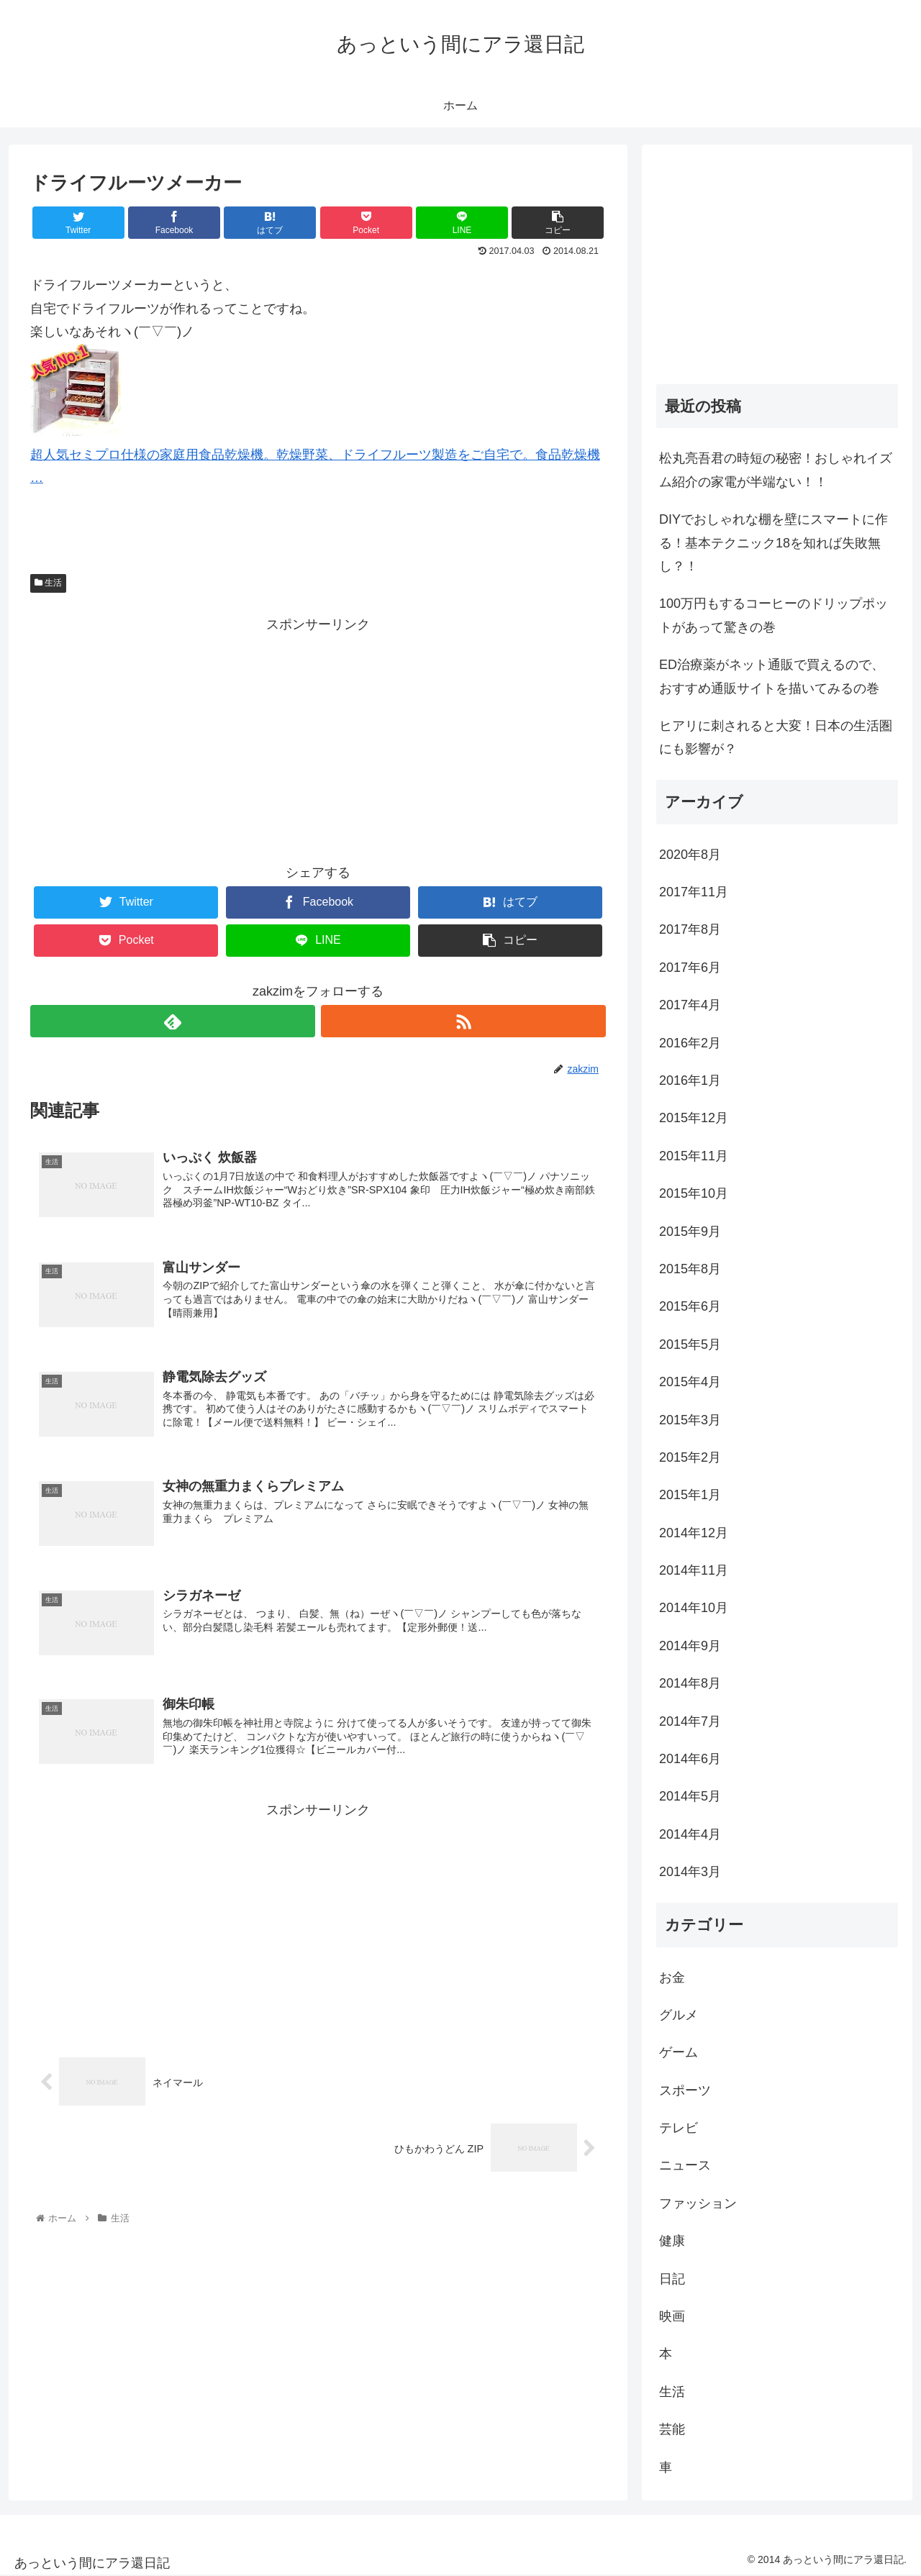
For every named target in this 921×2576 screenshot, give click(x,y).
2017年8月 (690, 929)
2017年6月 (690, 967)
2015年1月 (690, 1495)
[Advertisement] (318, 736)
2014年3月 (690, 1872)
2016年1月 (690, 1080)
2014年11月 (693, 1570)
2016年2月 (690, 1043)
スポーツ (685, 2090)
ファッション (698, 2203)
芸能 (672, 2429)
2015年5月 (690, 1344)
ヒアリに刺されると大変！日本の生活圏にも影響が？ (775, 737)
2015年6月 (690, 1306)
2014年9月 (690, 1646)
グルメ (678, 2015)
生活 (48, 583)
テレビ (678, 2128)
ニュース (685, 2165)
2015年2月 (690, 1457)
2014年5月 (690, 1796)
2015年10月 (693, 1193)
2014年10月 (693, 1608)
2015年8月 (690, 1269)
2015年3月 (690, 1420)
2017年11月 (693, 892)
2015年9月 (690, 1231)
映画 (672, 2316)
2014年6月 (690, 1759)
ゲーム (678, 2052)
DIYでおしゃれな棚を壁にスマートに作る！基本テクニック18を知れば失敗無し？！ (773, 542)
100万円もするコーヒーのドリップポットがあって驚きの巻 (773, 615)
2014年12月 (693, 1533)
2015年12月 (693, 1118)
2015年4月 (690, 1382)
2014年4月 (690, 1834)
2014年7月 (690, 1721)
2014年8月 (690, 1683)
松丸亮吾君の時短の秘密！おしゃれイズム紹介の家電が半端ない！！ (775, 469)
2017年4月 (690, 1005)
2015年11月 (693, 1156)
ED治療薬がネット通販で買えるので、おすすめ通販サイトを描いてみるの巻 (771, 676)
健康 (672, 2241)
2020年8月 (690, 854)
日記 (672, 2279)
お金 (672, 1977)
